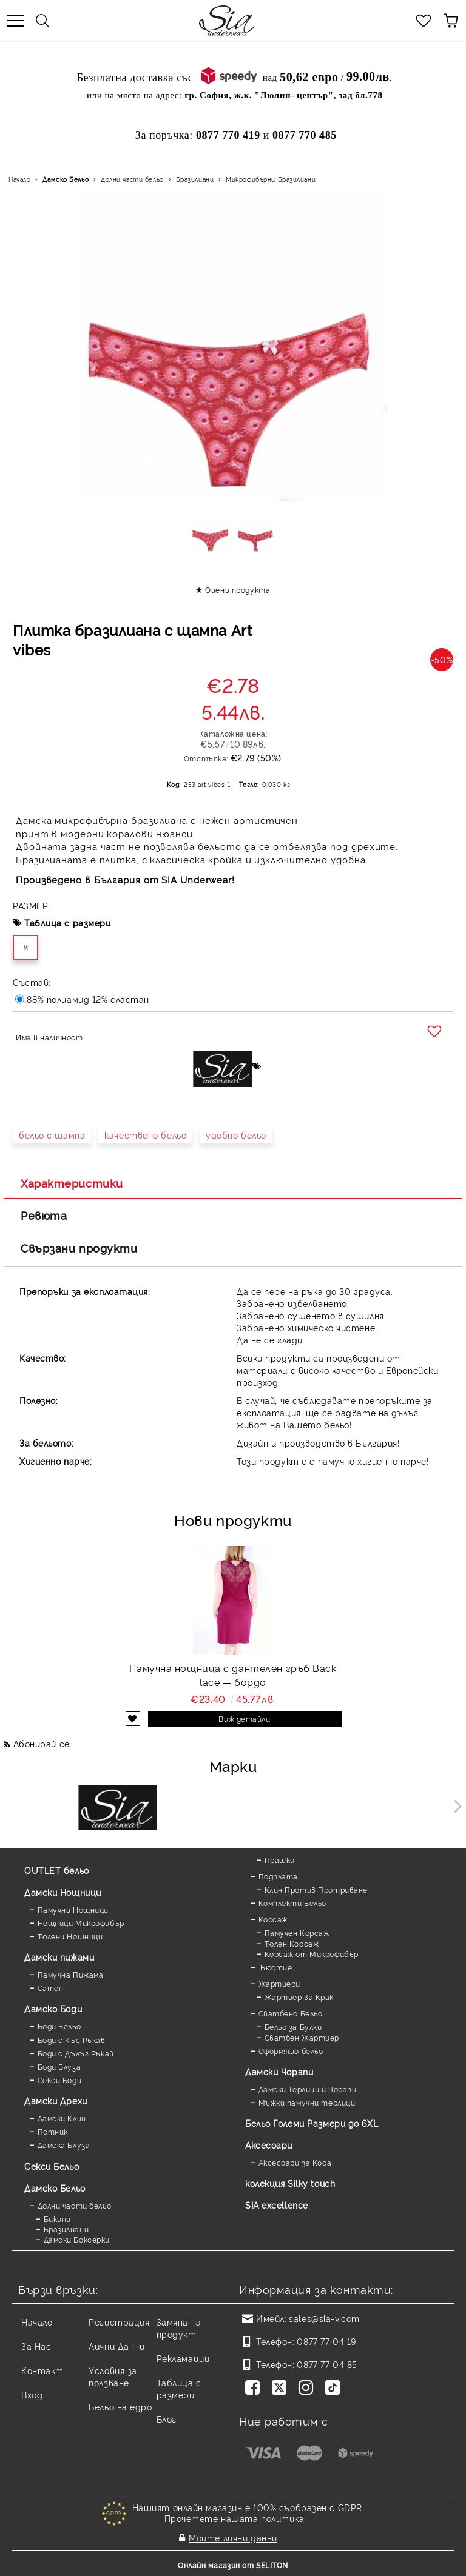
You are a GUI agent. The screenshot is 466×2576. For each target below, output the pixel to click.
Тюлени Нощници (70, 1936)
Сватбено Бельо (290, 2013)
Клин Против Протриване (316, 1889)
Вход (31, 2394)
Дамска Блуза (64, 2144)
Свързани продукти (79, 1247)
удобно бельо (236, 1134)
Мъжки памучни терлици (307, 2102)
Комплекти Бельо (292, 1903)
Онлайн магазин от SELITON (233, 2565)
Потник (53, 2131)
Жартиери (279, 1983)
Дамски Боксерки (77, 2239)
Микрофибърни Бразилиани (271, 179)
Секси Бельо (51, 2166)
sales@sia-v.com (324, 2318)
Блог (167, 2418)
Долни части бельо (132, 179)
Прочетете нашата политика (234, 2518)
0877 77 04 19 (326, 2341)
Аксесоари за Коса (295, 2162)
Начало (19, 179)
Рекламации (183, 2358)
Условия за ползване (113, 2376)
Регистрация (119, 2321)
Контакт (42, 2370)
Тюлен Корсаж (292, 1943)
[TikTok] (335, 2388)
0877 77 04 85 (327, 2364)
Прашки (280, 1860)
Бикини (57, 2218)
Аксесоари (268, 2144)
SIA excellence (276, 2204)
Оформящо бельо (290, 2051)
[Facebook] (255, 2388)
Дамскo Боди (53, 2008)
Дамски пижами (59, 1956)
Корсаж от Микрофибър (312, 1954)
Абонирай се (41, 1743)
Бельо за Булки (293, 2026)
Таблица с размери (67, 922)
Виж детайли (244, 1718)
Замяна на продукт (179, 2328)
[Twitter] (281, 2388)
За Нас (36, 2346)
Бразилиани (195, 179)
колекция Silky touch (290, 2183)
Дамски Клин (62, 2118)
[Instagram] (308, 2388)
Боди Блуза (59, 2066)
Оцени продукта (237, 589)
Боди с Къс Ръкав (72, 2040)
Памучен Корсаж (297, 1932)
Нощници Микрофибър (81, 1923)
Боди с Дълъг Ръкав (76, 2053)
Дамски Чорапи (279, 2071)
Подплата (278, 1876)
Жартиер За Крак (299, 1997)
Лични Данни (116, 2346)
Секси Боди (60, 2080)
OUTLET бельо (56, 1870)
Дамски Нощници (62, 1892)
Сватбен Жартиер (302, 2037)
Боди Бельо (59, 2026)
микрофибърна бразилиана (121, 820)
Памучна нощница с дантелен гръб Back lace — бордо (232, 1674)
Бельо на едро (120, 2406)
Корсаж (273, 1919)
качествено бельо (145, 1134)
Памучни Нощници (73, 1909)
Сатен (51, 1987)
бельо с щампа (52, 1134)
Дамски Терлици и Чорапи (307, 2089)
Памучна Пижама (71, 1974)
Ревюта (44, 1215)
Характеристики (72, 1183)
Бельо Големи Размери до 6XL (311, 2123)
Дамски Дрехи (55, 2100)
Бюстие (275, 1967)
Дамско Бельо (65, 179)
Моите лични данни (233, 2537)
